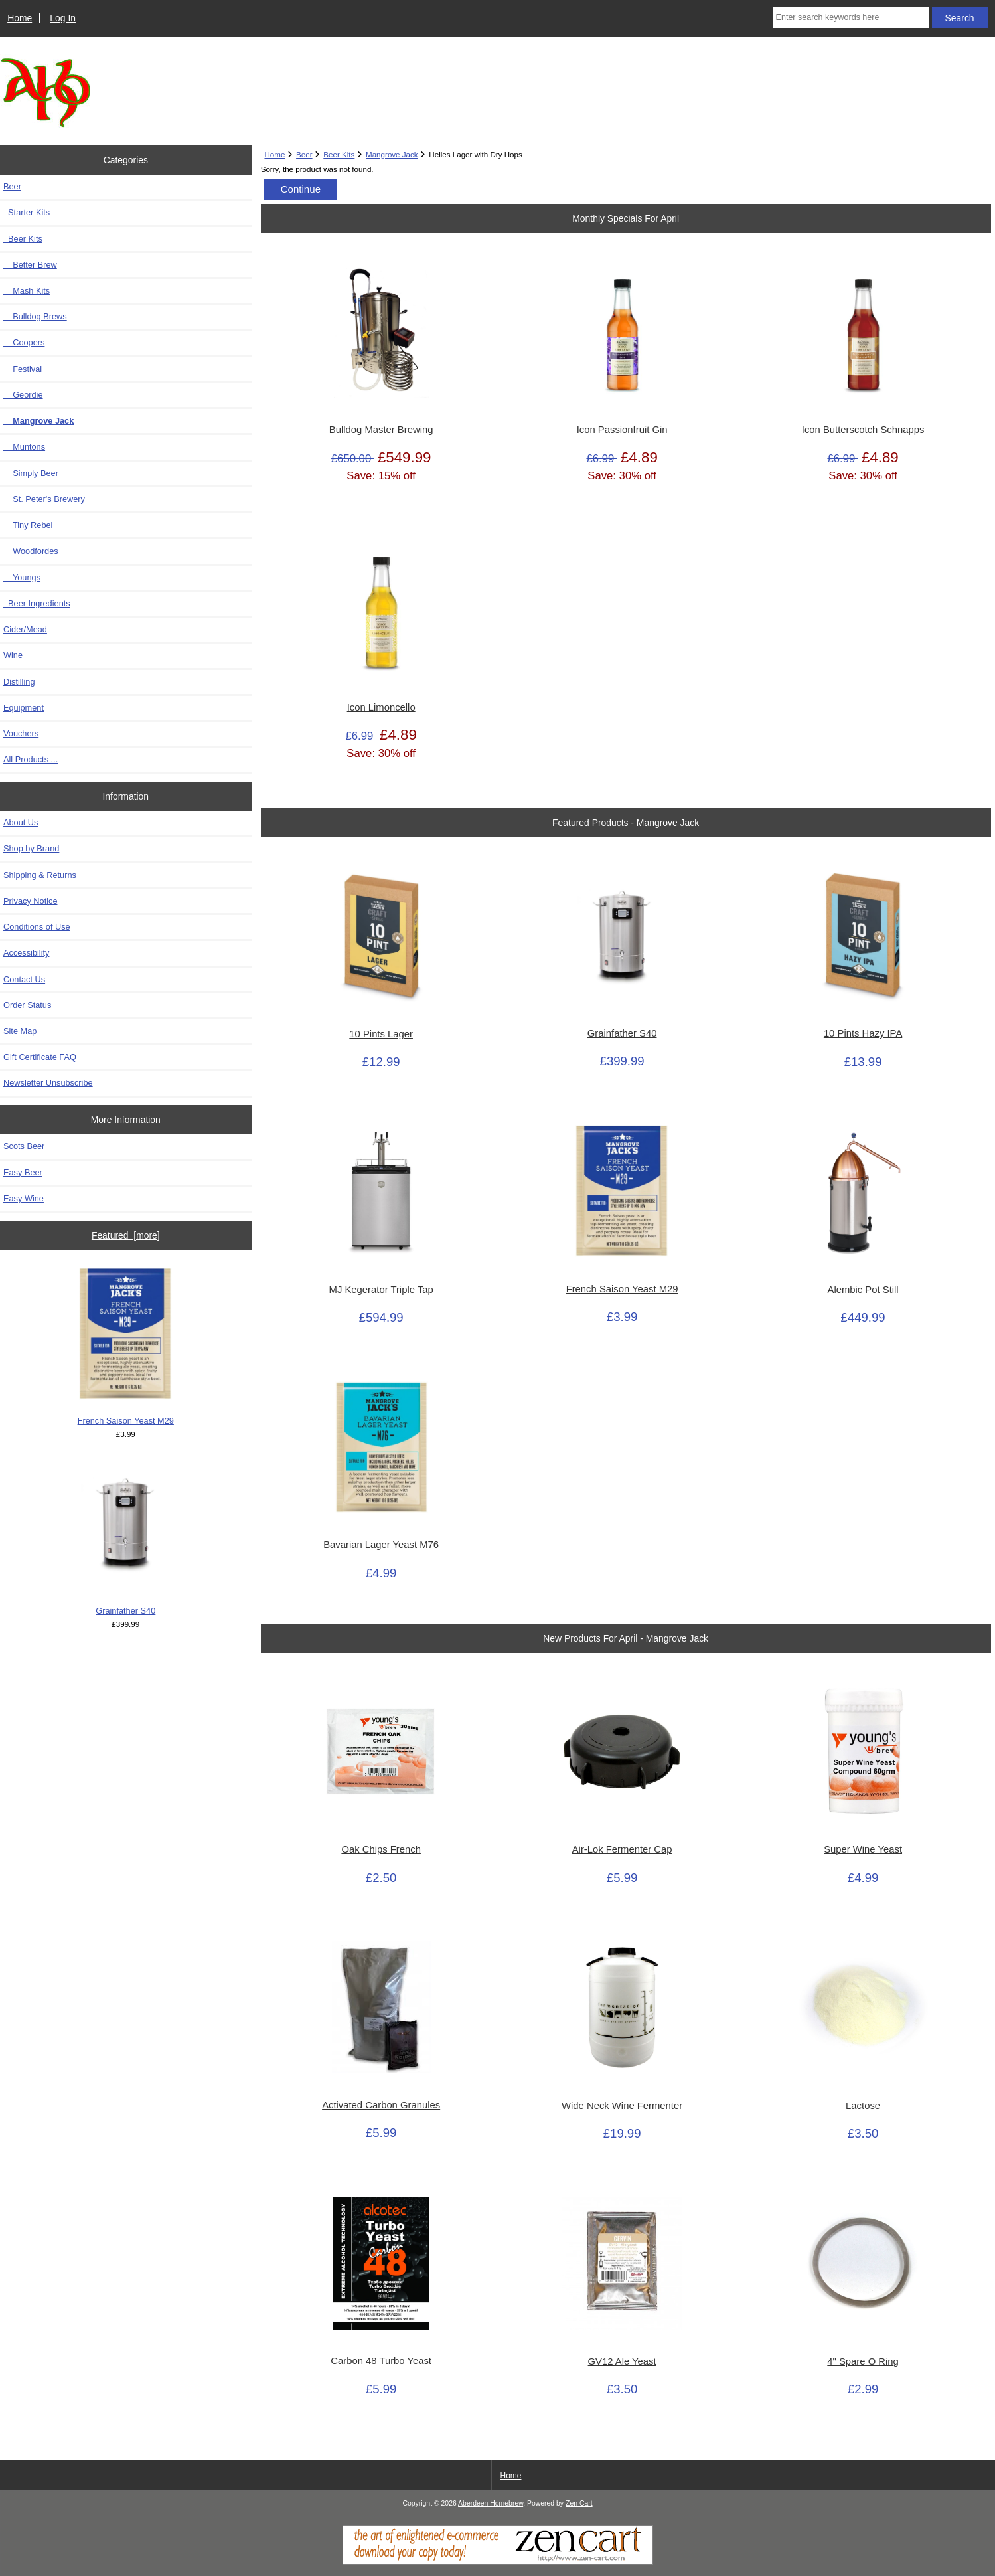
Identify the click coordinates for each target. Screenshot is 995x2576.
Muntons (24, 447)
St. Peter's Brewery (44, 499)
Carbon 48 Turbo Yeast (381, 2361)
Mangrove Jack (392, 154)
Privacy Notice (30, 901)
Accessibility (26, 953)
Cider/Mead (25, 629)
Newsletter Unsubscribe (48, 1083)
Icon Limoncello (381, 707)
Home (19, 18)
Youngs (21, 577)
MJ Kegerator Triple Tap (381, 1289)
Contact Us (24, 979)
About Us (20, 822)
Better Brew (30, 265)
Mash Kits (26, 291)
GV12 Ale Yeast (622, 2361)
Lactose (863, 2106)
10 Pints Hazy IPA (863, 1033)
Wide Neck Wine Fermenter (622, 2106)
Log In (63, 18)
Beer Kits (338, 154)
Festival (22, 369)
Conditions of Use (36, 927)
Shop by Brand (31, 848)
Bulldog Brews (35, 316)
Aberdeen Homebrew (490, 2503)
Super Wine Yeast (863, 1849)
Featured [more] (126, 1235)
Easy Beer (22, 1172)
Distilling (19, 682)
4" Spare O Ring (862, 2361)
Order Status (27, 1005)
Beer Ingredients (36, 603)
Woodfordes (30, 551)
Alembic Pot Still (863, 1289)
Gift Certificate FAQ (39, 1057)
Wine (13, 655)
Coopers (23, 342)
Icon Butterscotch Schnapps (863, 429)
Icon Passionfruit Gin (622, 429)
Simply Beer (30, 473)
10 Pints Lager (381, 1034)
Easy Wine (23, 1198)
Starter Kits (26, 212)
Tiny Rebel (27, 525)
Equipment (23, 708)
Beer (304, 154)
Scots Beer (23, 1146)
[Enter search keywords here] (851, 17)
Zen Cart (579, 2503)
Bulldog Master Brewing (381, 429)
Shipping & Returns (39, 875)
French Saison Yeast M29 (126, 1347)
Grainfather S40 (125, 1537)
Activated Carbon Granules (381, 2105)
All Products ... (30, 759)
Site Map (20, 1031)
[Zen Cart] (498, 2561)
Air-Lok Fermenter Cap (622, 1849)
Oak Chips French (381, 1849)
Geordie (23, 395)
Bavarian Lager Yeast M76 (381, 1544)
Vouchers (20, 733)
